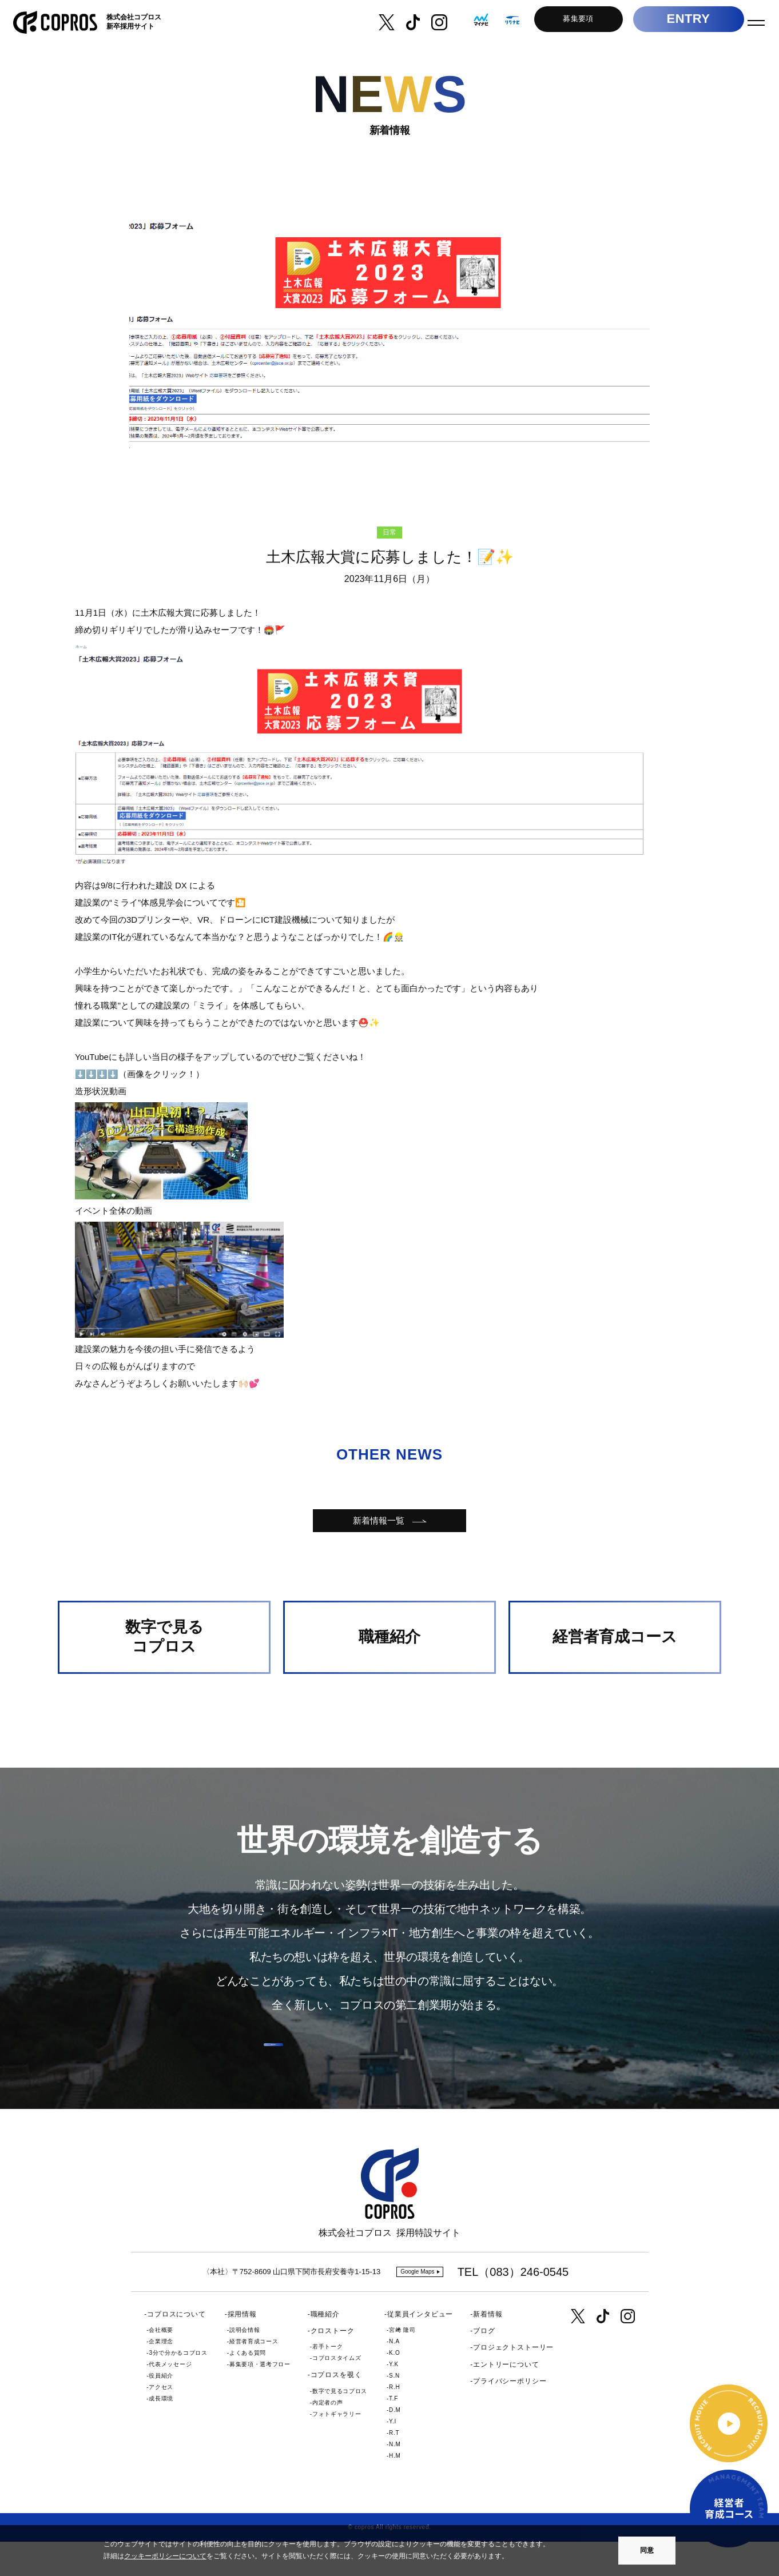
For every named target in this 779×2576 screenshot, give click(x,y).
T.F (393, 2433)
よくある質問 (247, 2387)
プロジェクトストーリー (513, 2382)
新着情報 (487, 2348)
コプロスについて (176, 2348)
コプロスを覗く (336, 2409)
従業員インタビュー (420, 2348)
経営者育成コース (254, 2375)
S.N (394, 2410)
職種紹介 (325, 2348)
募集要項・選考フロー (260, 2398)
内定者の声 (327, 2436)
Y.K (394, 2398)
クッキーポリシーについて (165, 2556)
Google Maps (417, 2306)
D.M (394, 2444)
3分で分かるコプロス (178, 2387)
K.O (394, 2387)
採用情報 (242, 2348)
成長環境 (161, 2433)
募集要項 (568, 22)
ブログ (484, 2365)
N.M (394, 2478)
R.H (394, 2421)
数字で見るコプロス (339, 2425)
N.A (394, 2375)
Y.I (392, 2456)
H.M (394, 2490)
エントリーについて (506, 2398)
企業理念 (161, 2375)
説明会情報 (244, 2364)
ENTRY (677, 22)
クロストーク (333, 2365)
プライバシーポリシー (509, 2415)
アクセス (161, 2421)
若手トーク (327, 2381)
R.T (394, 2467)
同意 (647, 2550)
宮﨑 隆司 (402, 2364)
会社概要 (161, 2364)
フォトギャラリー (336, 2448)
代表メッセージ (170, 2398)
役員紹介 (161, 2410)
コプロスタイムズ (336, 2392)
